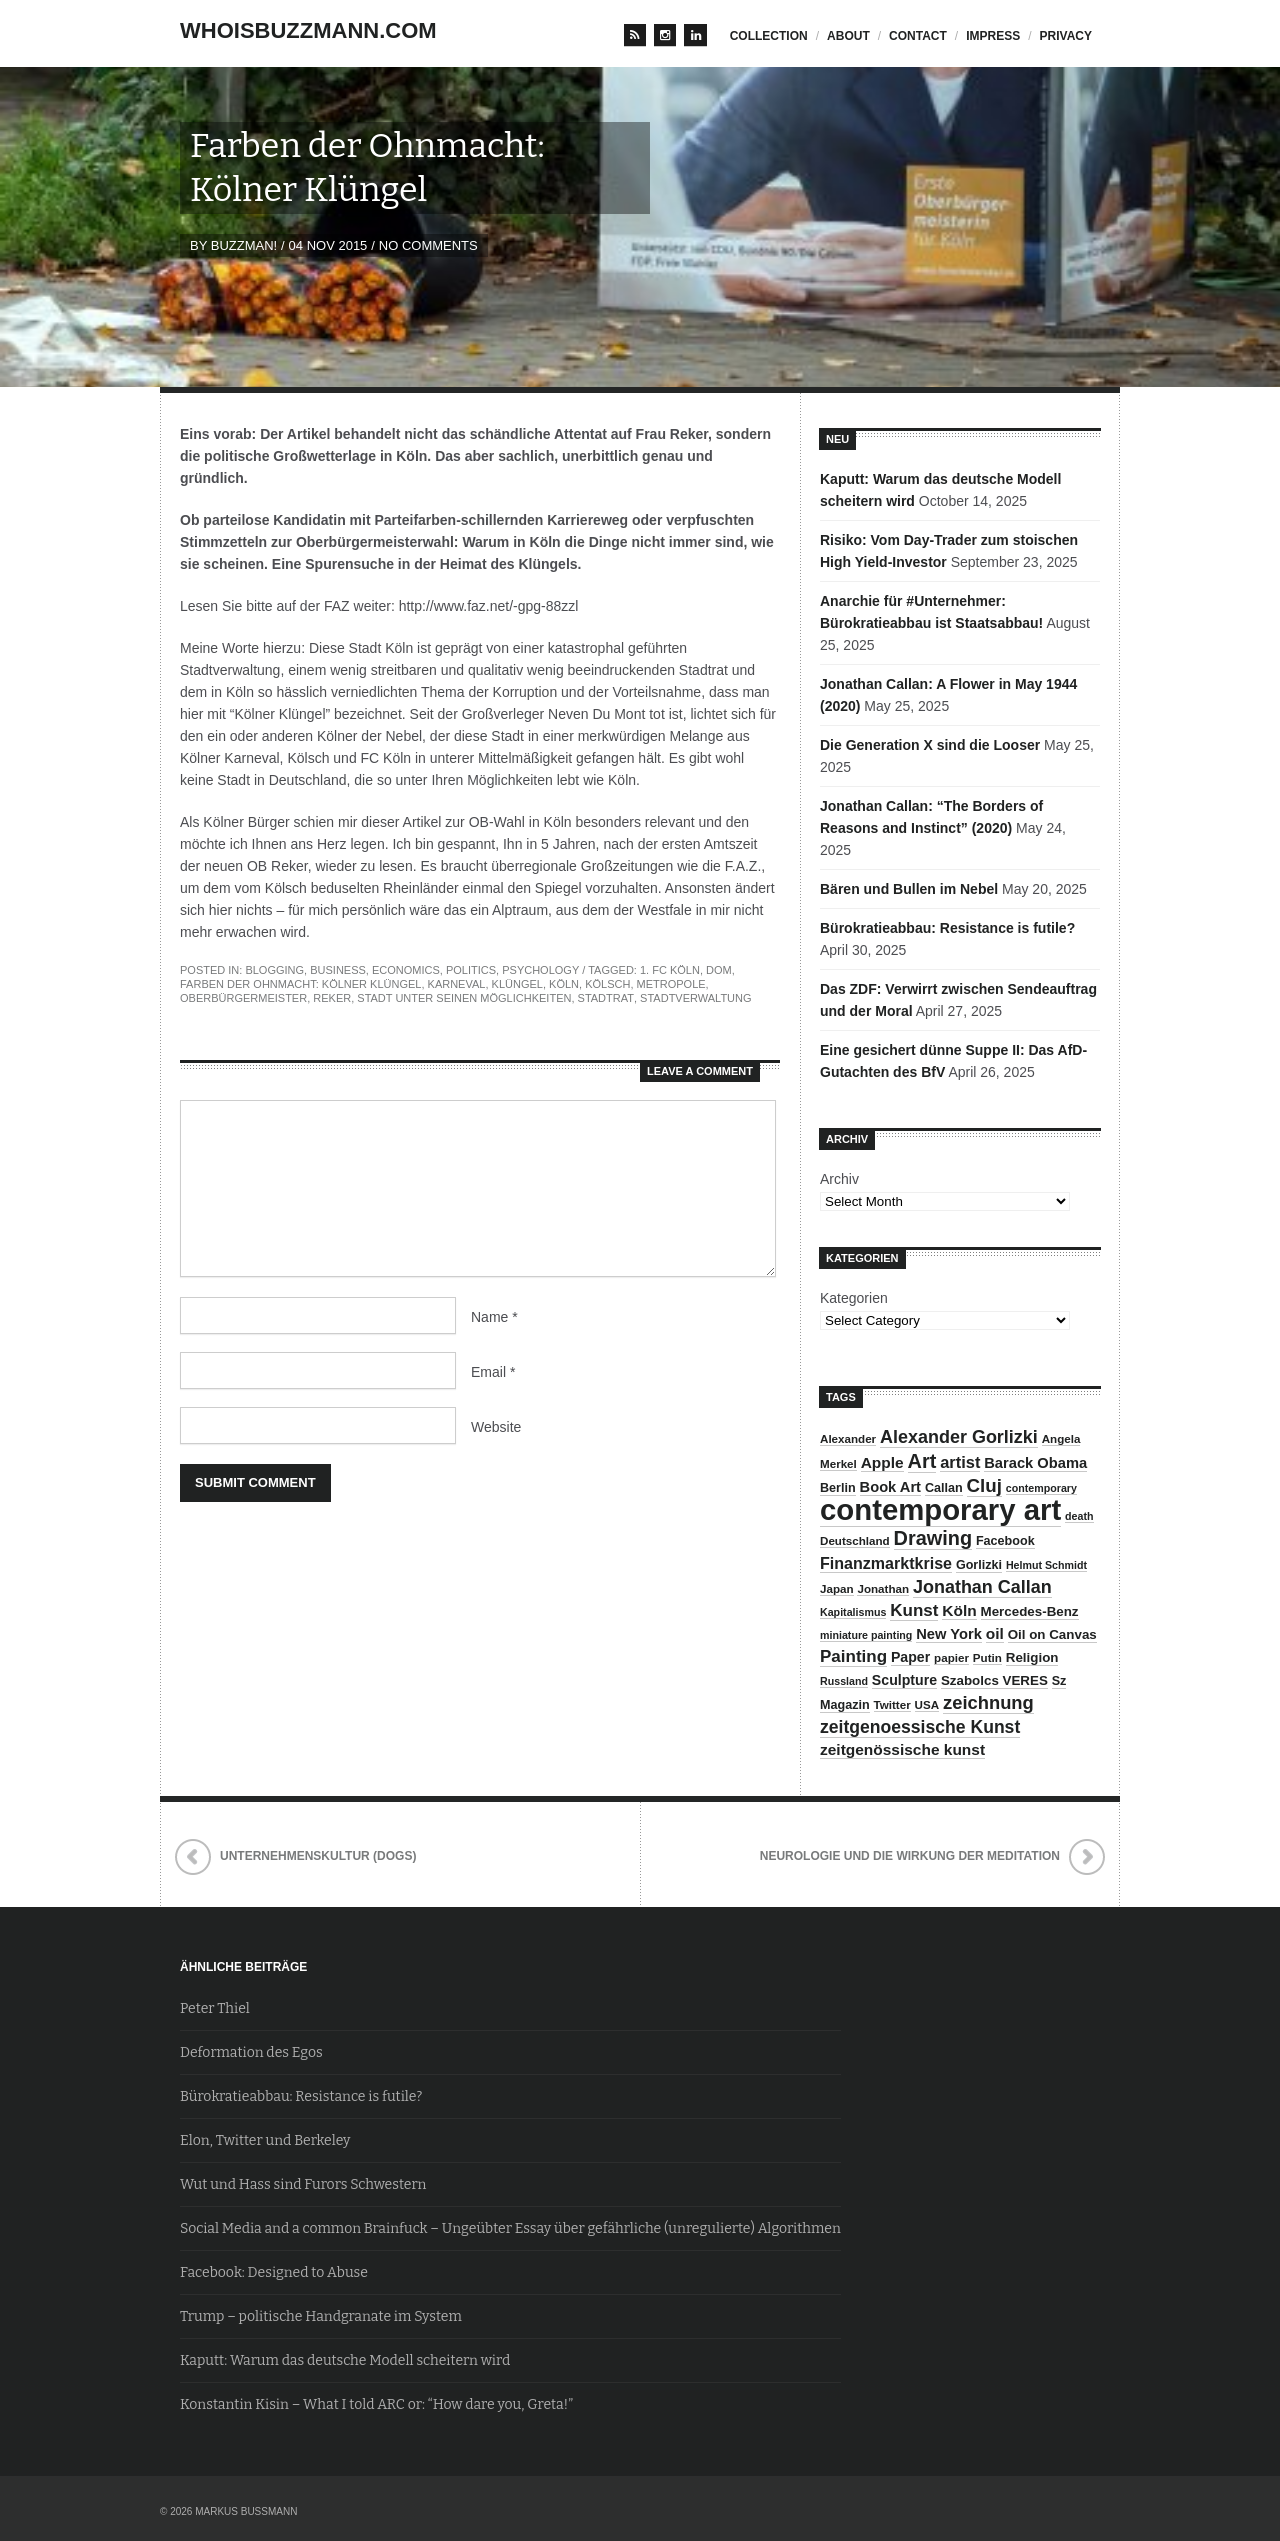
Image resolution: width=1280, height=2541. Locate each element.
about (848, 36)
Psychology (540, 970)
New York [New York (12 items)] (949, 1634)
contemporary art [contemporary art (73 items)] (940, 1509)
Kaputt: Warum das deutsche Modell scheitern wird (345, 2360)
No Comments (428, 245)
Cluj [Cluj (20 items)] (984, 1485)
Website (496, 1427)
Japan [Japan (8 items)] (837, 1588)
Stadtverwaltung (695, 998)
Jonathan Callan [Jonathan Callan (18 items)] (982, 1587)
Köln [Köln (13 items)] (959, 1610)
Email (493, 1372)
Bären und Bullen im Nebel (909, 889)
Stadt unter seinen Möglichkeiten (464, 998)
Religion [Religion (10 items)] (1032, 1657)
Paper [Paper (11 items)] (910, 1657)
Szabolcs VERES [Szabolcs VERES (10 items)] (994, 1680)
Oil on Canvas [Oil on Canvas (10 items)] (1052, 1634)
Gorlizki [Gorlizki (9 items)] (979, 1565)
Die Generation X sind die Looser (930, 745)
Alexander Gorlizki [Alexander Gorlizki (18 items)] (959, 1437)
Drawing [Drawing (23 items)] (933, 1538)
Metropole (671, 984)
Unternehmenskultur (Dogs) (318, 1856)
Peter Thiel (215, 2008)
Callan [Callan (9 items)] (944, 1488)
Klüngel (517, 984)
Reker (332, 998)
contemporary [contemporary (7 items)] (1041, 1488)
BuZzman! (244, 245)
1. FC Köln (670, 970)
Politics (471, 970)
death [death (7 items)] (1079, 1516)
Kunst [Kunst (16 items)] (914, 1610)
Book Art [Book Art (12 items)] (890, 1487)
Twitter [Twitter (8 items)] (892, 1704)
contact (918, 36)
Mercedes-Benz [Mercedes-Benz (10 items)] (1030, 1611)
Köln (564, 984)
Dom (719, 970)
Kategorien (854, 1298)
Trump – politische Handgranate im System (321, 2316)
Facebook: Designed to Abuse (274, 2272)
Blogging (274, 970)
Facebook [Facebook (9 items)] (1005, 1541)
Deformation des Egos (251, 2052)
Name (494, 1317)
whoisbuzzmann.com (308, 30)
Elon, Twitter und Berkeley (265, 2140)
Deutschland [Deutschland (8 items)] (855, 1540)
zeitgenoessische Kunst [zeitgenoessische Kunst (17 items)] (920, 1727)
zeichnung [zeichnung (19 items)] (988, 1702)
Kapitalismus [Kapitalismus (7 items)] (853, 1612)
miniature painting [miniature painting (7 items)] (866, 1635)
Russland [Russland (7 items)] (844, 1681)
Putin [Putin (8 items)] (987, 1657)
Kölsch (607, 984)
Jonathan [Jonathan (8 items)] (883, 1588)
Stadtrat (606, 998)
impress (993, 36)
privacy (1066, 36)
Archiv (839, 1179)
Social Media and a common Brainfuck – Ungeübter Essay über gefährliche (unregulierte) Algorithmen (510, 2228)
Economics (406, 970)
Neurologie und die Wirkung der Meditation (910, 1856)
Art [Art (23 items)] (922, 1461)
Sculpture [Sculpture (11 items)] (904, 1680)
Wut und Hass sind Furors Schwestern (303, 2184)
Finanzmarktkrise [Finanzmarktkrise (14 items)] (886, 1563)
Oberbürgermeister (243, 998)
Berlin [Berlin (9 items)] (838, 1488)
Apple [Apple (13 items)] (882, 1462)
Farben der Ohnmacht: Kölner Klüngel (300, 984)
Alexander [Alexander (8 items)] (848, 1438)
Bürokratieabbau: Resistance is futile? (947, 928)
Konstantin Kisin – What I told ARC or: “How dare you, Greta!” (376, 2404)
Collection (769, 36)
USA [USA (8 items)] (927, 1704)
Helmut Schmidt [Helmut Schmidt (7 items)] (1046, 1565)
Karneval (457, 984)
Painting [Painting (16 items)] (853, 1656)
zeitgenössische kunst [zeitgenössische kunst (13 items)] (902, 1749)
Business (338, 970)
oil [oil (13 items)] (995, 1633)
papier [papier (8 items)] (951, 1657)
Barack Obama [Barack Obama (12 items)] (1035, 1463)
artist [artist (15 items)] (960, 1462)
